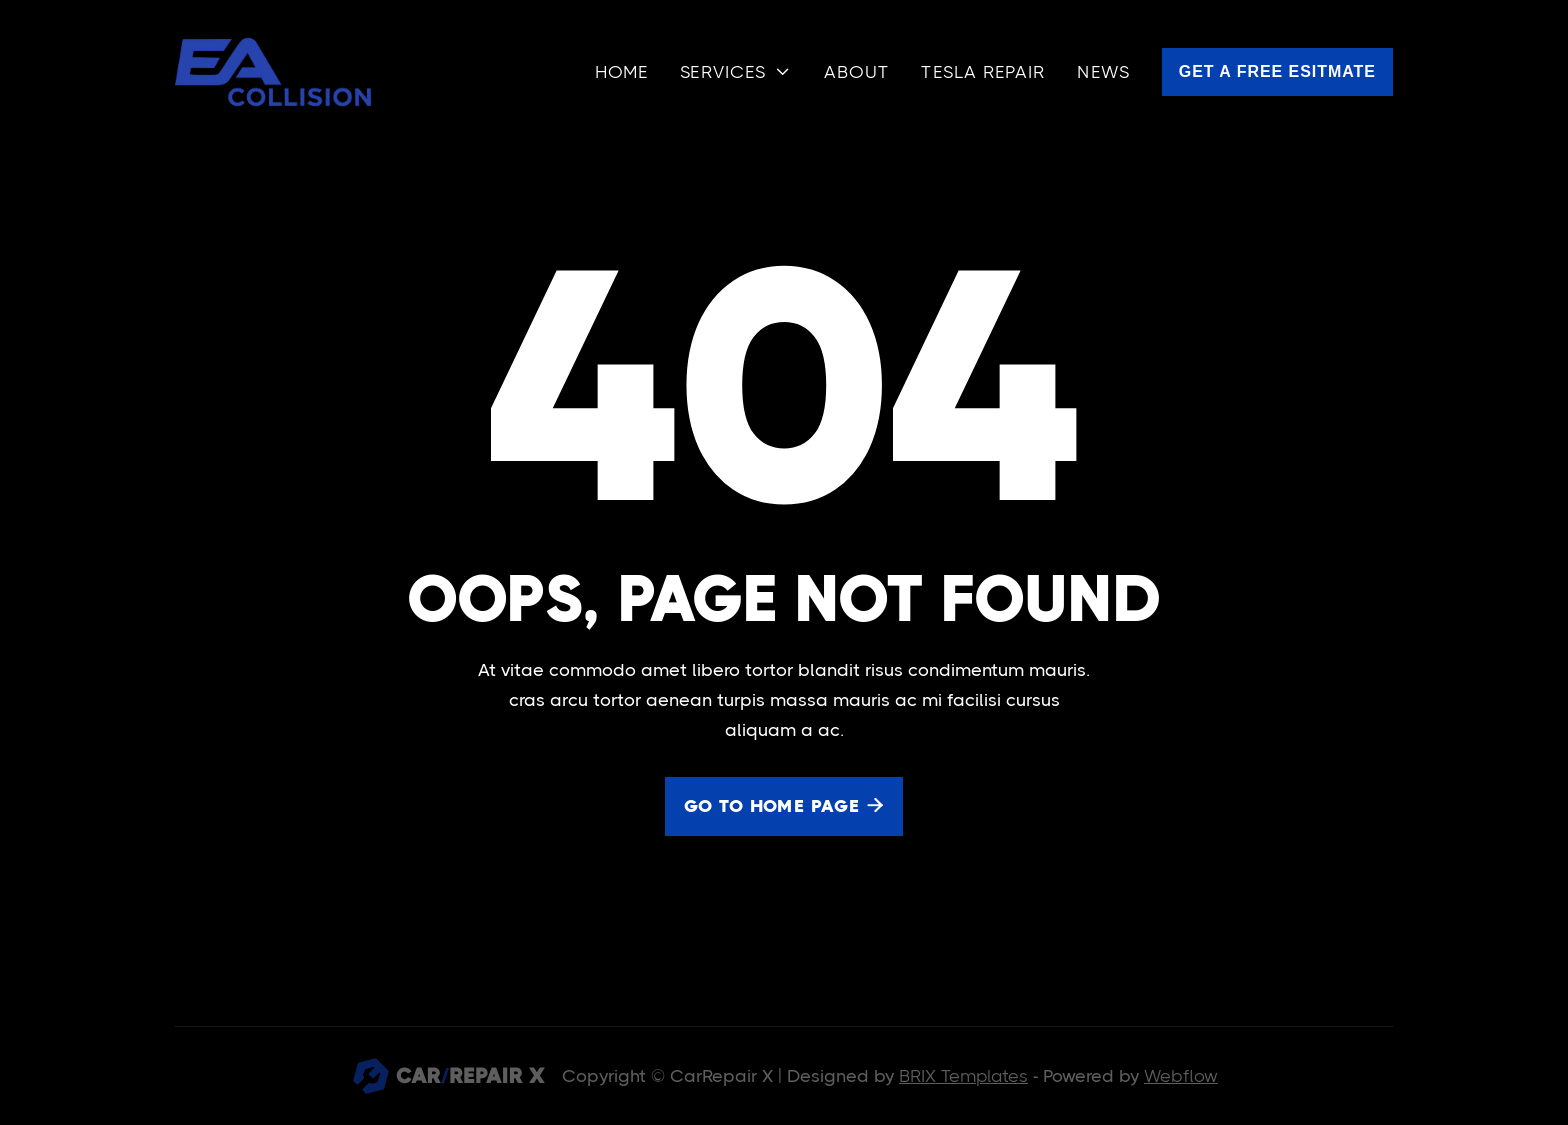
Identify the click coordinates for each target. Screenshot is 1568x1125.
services (723, 72)
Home (621, 72)
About (856, 72)
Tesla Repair (983, 72)
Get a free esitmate (1277, 71)
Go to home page (784, 806)
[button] (736, 72)
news (1103, 72)
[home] (273, 72)
